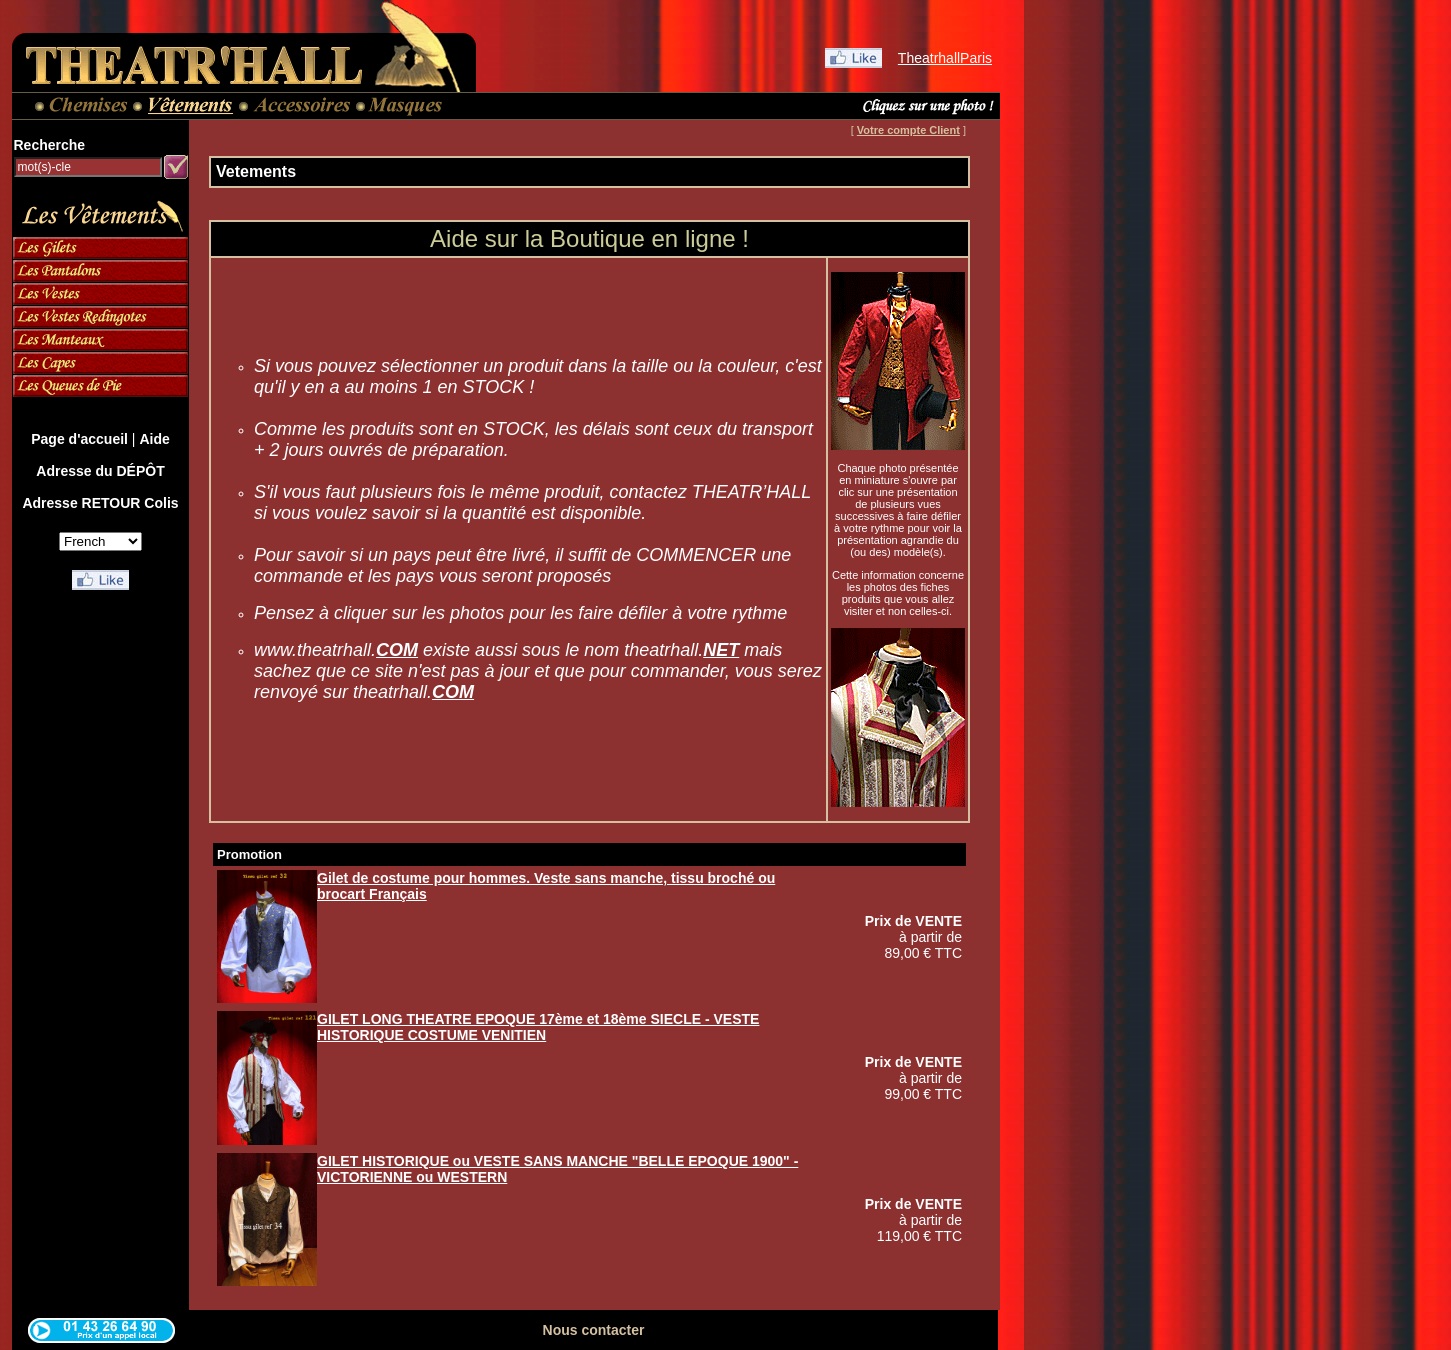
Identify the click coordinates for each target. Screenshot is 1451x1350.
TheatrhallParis (945, 58)
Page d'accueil (79, 439)
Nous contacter (594, 1330)
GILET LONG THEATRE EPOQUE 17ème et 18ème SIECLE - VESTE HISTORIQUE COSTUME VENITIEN (538, 1027)
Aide (154, 439)
